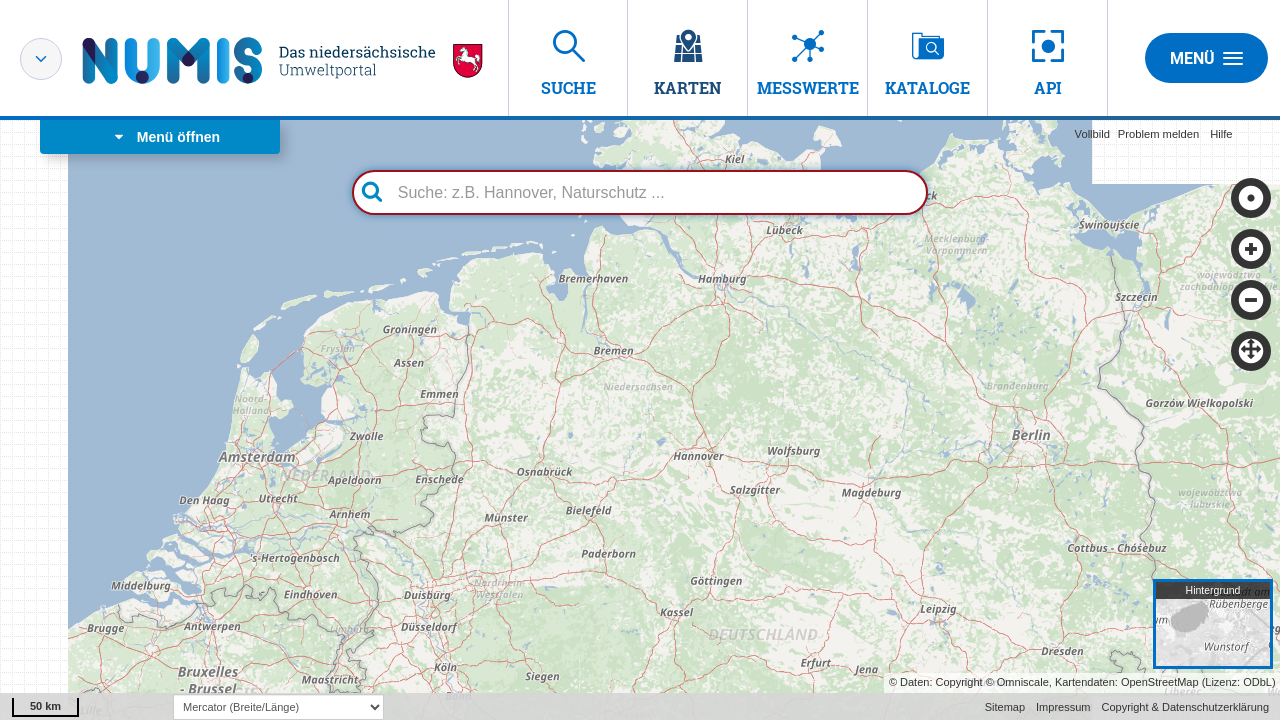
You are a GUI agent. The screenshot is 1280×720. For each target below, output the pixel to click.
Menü (1206, 58)
